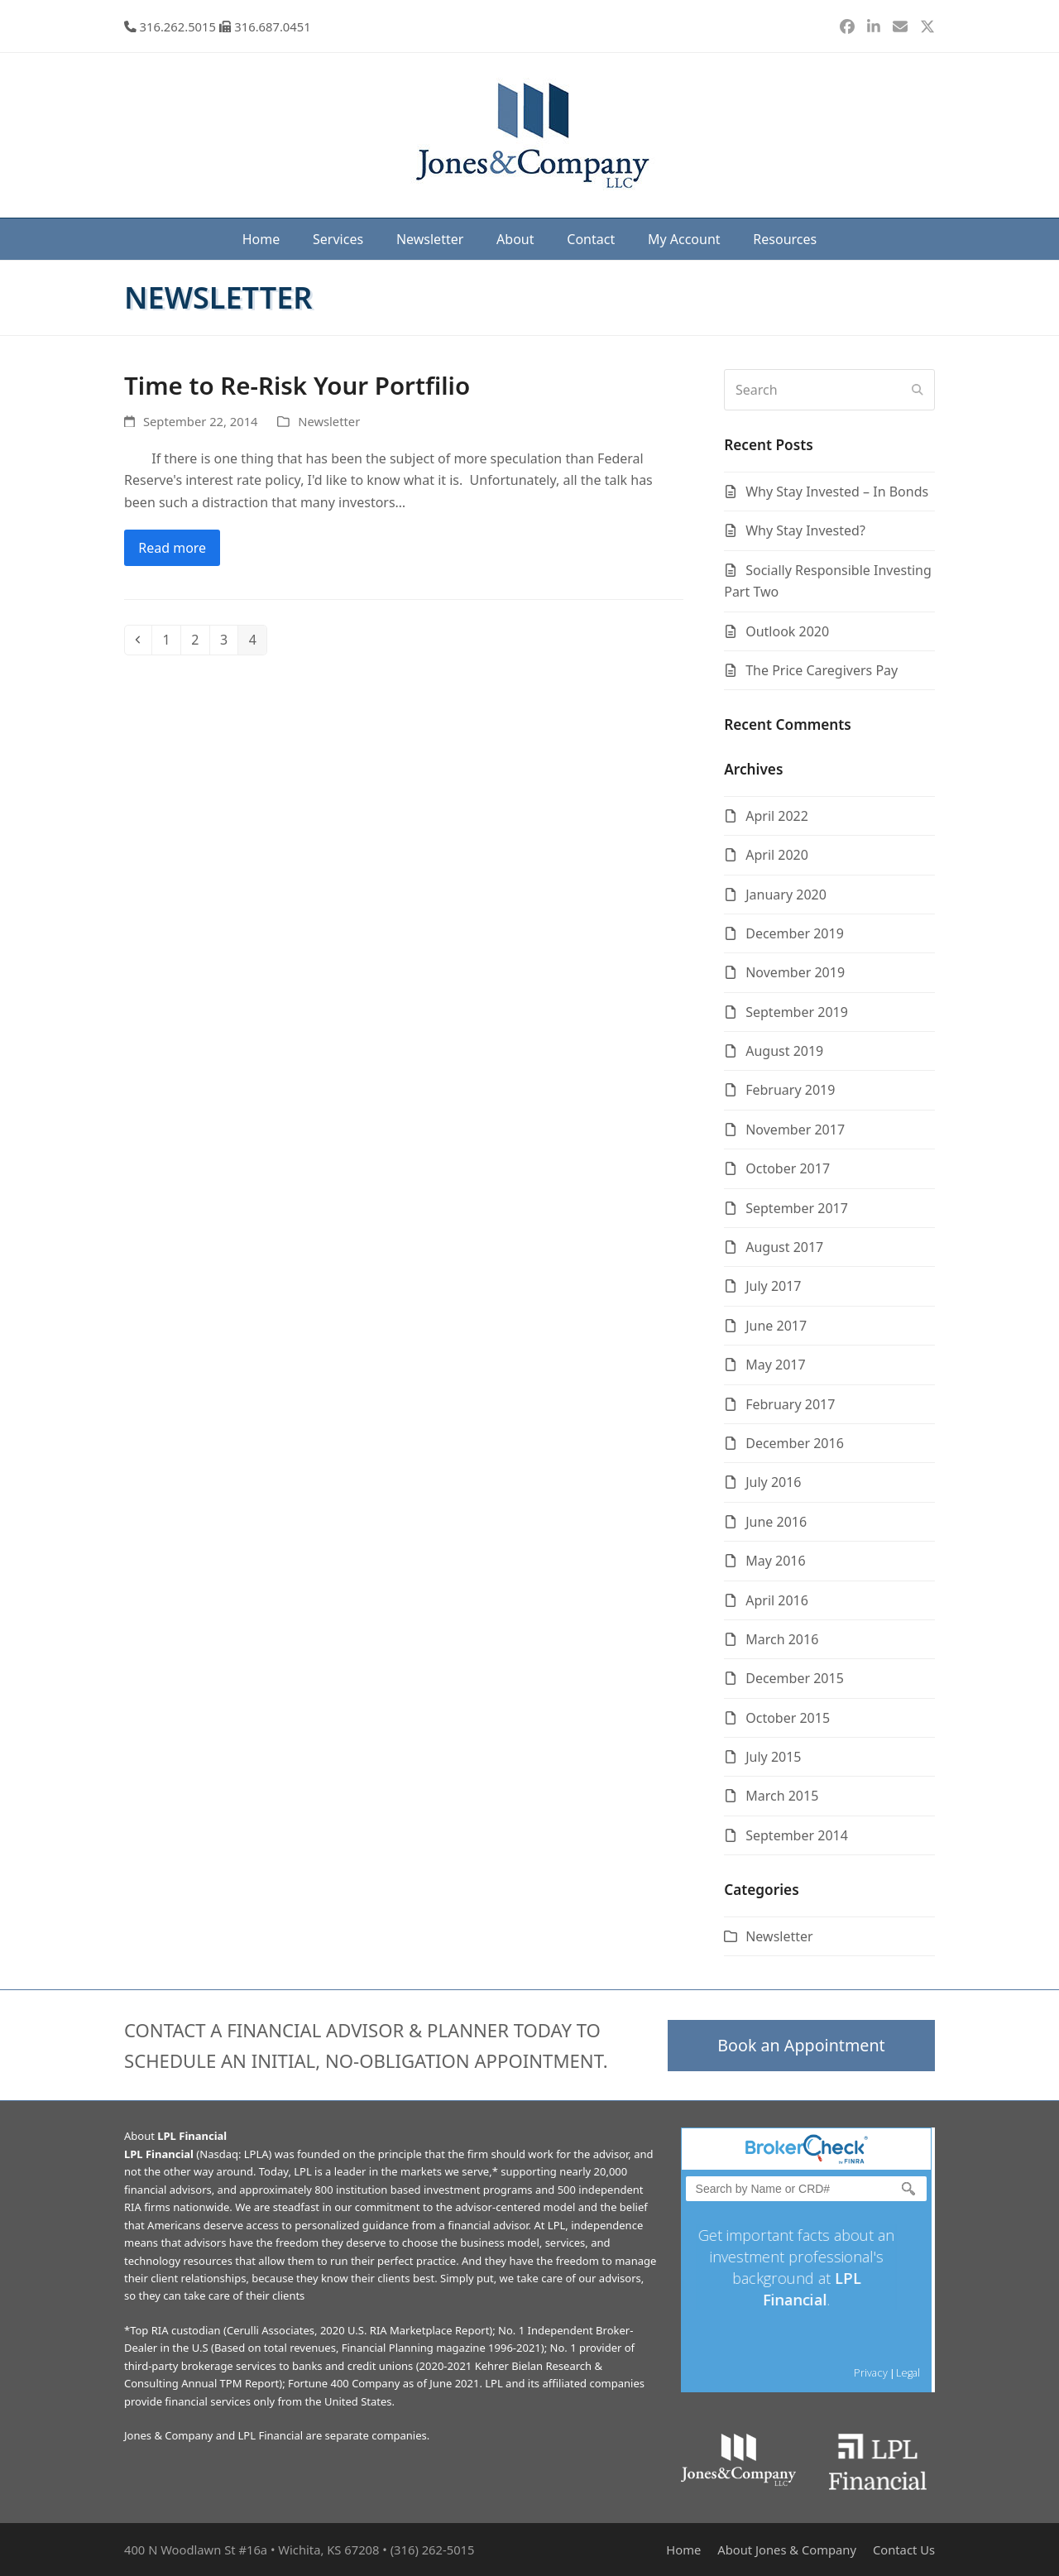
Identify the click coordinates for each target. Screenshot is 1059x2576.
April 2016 (776, 1600)
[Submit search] (917, 389)
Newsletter (329, 421)
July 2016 (773, 1482)
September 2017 (796, 1208)
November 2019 (795, 972)
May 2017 (775, 1364)
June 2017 (776, 1326)
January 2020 (786, 894)
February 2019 (790, 1090)
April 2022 (776, 816)
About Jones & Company (786, 2549)
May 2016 (775, 1561)
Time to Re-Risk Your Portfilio (297, 385)
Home (683, 2549)
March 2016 (781, 1639)
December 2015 (794, 1678)
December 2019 (794, 933)
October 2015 (787, 1718)
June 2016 (776, 1522)
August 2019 (784, 1051)
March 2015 (781, 1796)
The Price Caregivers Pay (821, 670)
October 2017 (787, 1168)
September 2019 (796, 1012)
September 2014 (796, 1835)
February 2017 (790, 1404)
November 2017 (795, 1129)
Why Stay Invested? (805, 530)
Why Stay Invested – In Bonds (836, 491)
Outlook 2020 (787, 631)
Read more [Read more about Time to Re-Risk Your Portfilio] (172, 548)
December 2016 (794, 1443)
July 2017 (773, 1286)
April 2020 (776, 855)
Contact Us (904, 2549)
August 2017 (784, 1247)
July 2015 (773, 1757)
